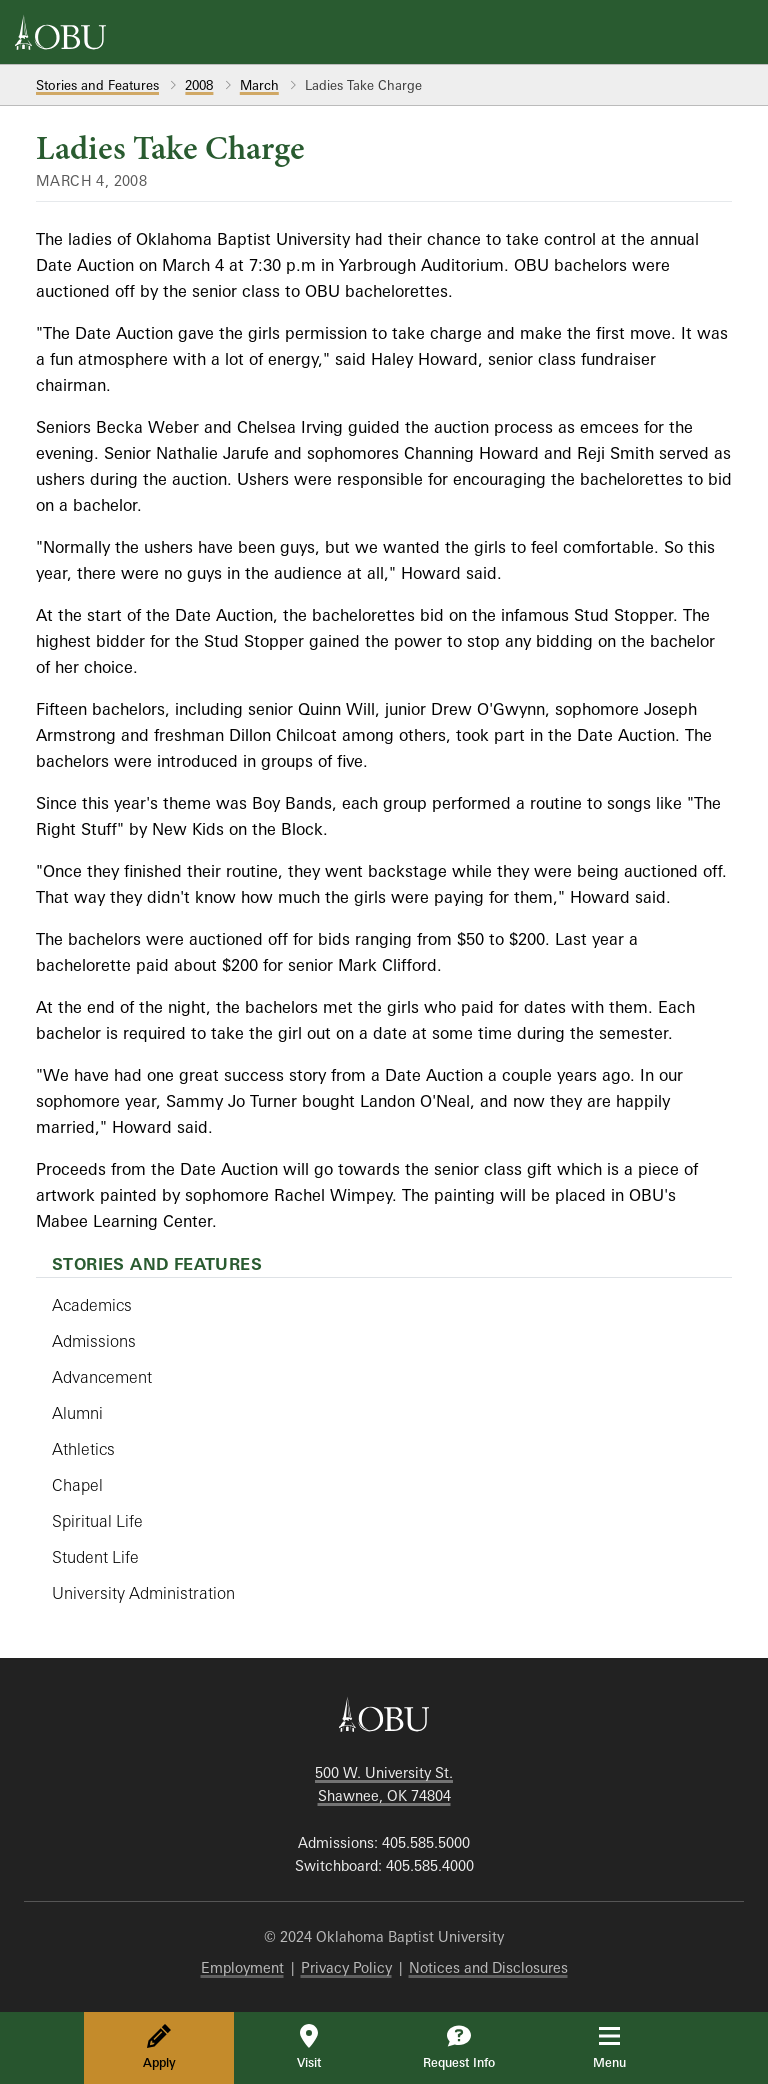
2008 (199, 85)
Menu (623, 2047)
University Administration (143, 1593)
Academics (92, 1305)
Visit (309, 2047)
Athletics (83, 1449)
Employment (242, 1967)
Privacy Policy (346, 1967)
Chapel (77, 1485)
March (259, 85)
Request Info (459, 2047)
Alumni (77, 1413)
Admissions (94, 1341)
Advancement (102, 1377)
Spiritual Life (97, 1521)
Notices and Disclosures (488, 1967)
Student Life (95, 1557)
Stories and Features (97, 85)
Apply (159, 2047)
